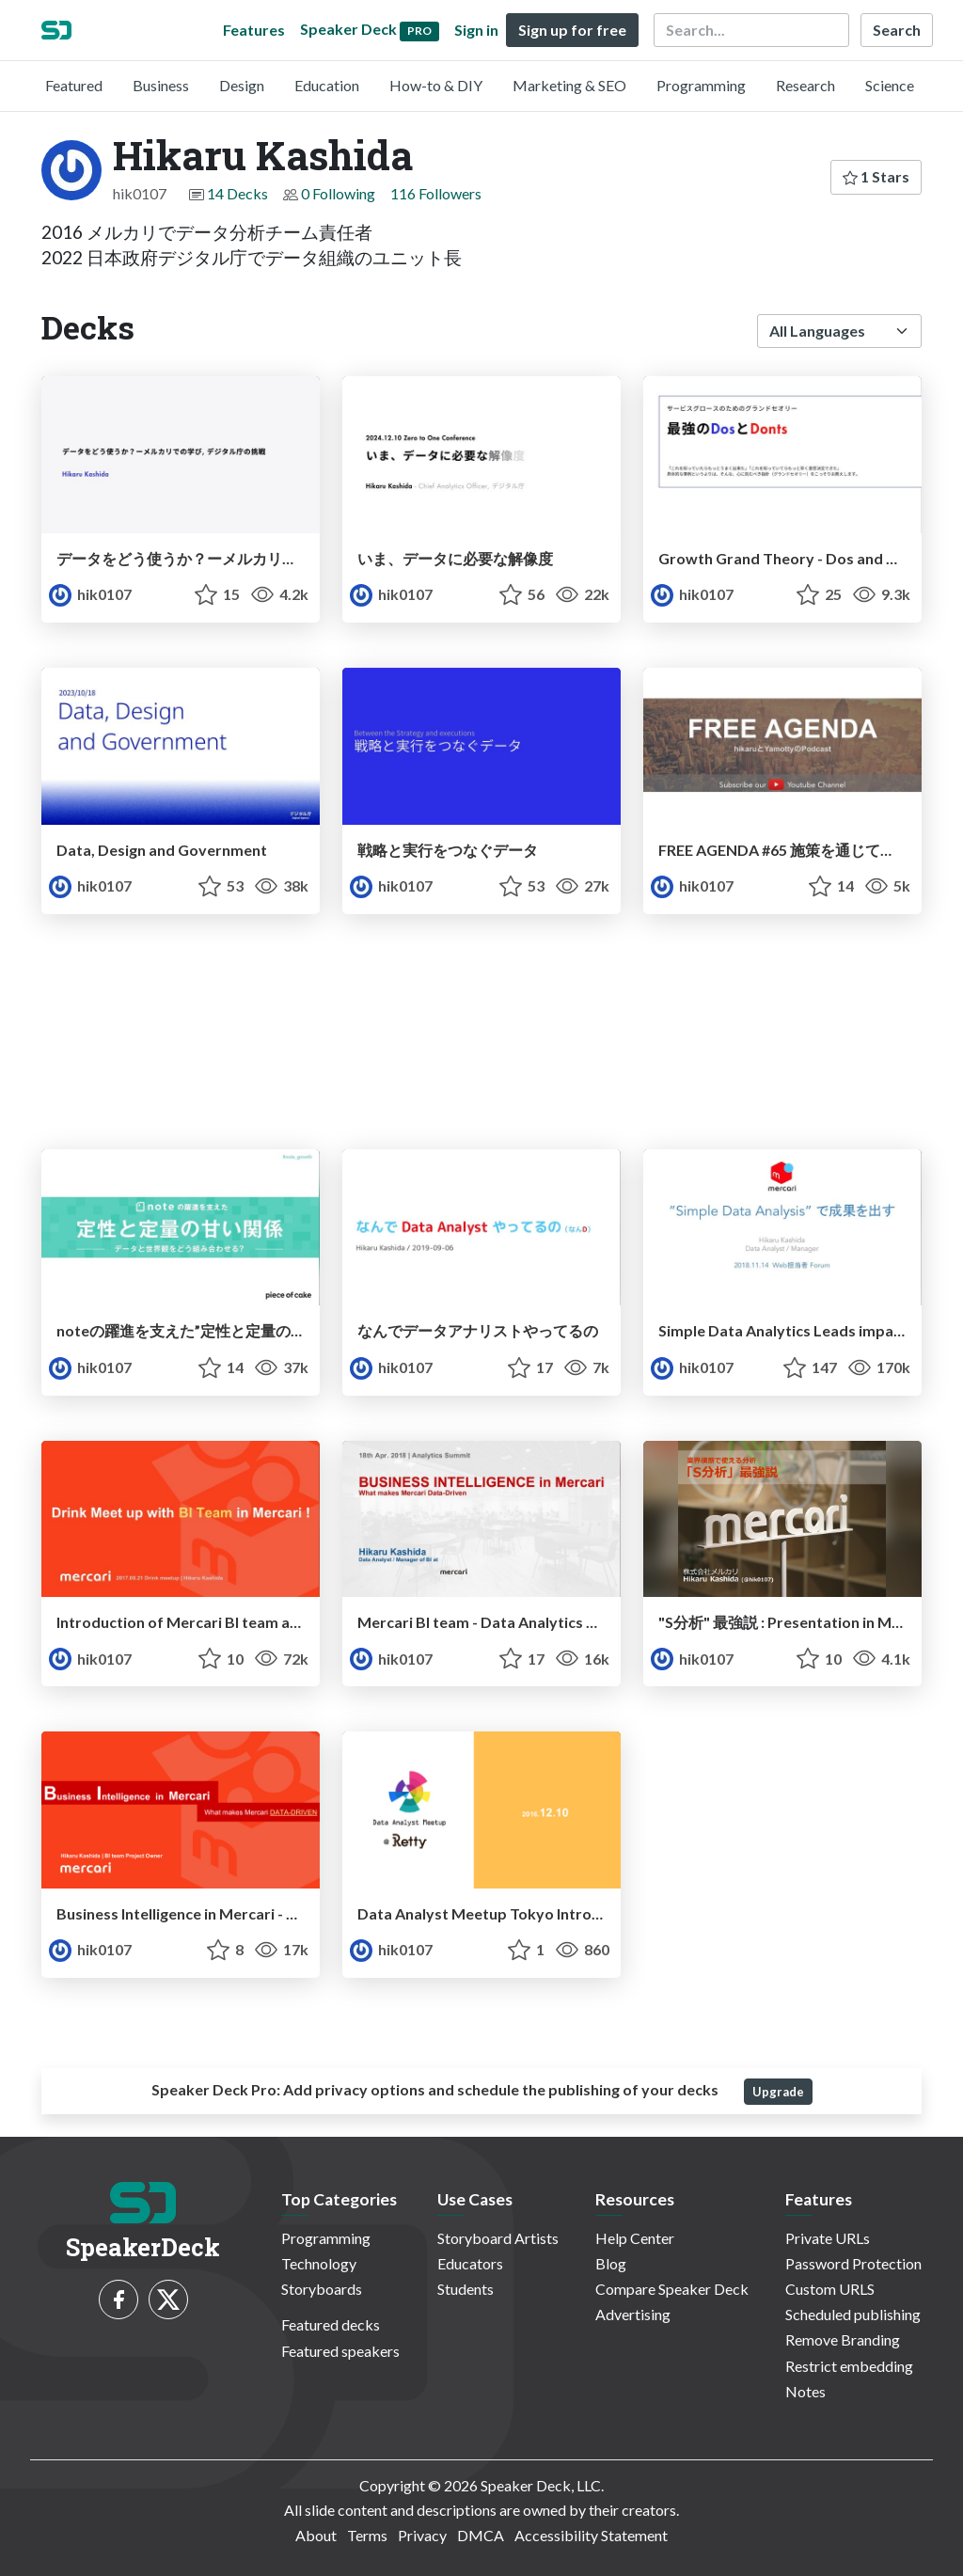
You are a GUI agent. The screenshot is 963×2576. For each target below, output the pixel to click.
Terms (367, 2535)
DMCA (480, 2535)
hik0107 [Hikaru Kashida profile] (90, 594)
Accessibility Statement (591, 2535)
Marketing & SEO (569, 85)
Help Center (634, 2238)
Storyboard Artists (498, 2238)
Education (326, 85)
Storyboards (321, 2289)
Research (805, 85)
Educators (470, 2263)
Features (254, 30)
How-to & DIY (435, 85)
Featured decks (330, 2324)
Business (161, 85)
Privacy (422, 2535)
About (316, 2535)
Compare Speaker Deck (672, 2289)
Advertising (633, 2314)
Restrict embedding (849, 2366)
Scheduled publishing (853, 2314)
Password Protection (853, 2263)
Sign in (476, 30)
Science (889, 85)
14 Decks (237, 193)
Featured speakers (340, 2351)
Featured (74, 85)
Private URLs (827, 2238)
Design (241, 85)
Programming (701, 85)
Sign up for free (572, 30)
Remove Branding (842, 2339)
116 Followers (436, 193)
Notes (805, 2391)
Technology (318, 2263)
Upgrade (778, 2091)
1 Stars (876, 176)
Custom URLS (830, 2289)
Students (465, 2289)
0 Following (338, 193)
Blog (610, 2263)
